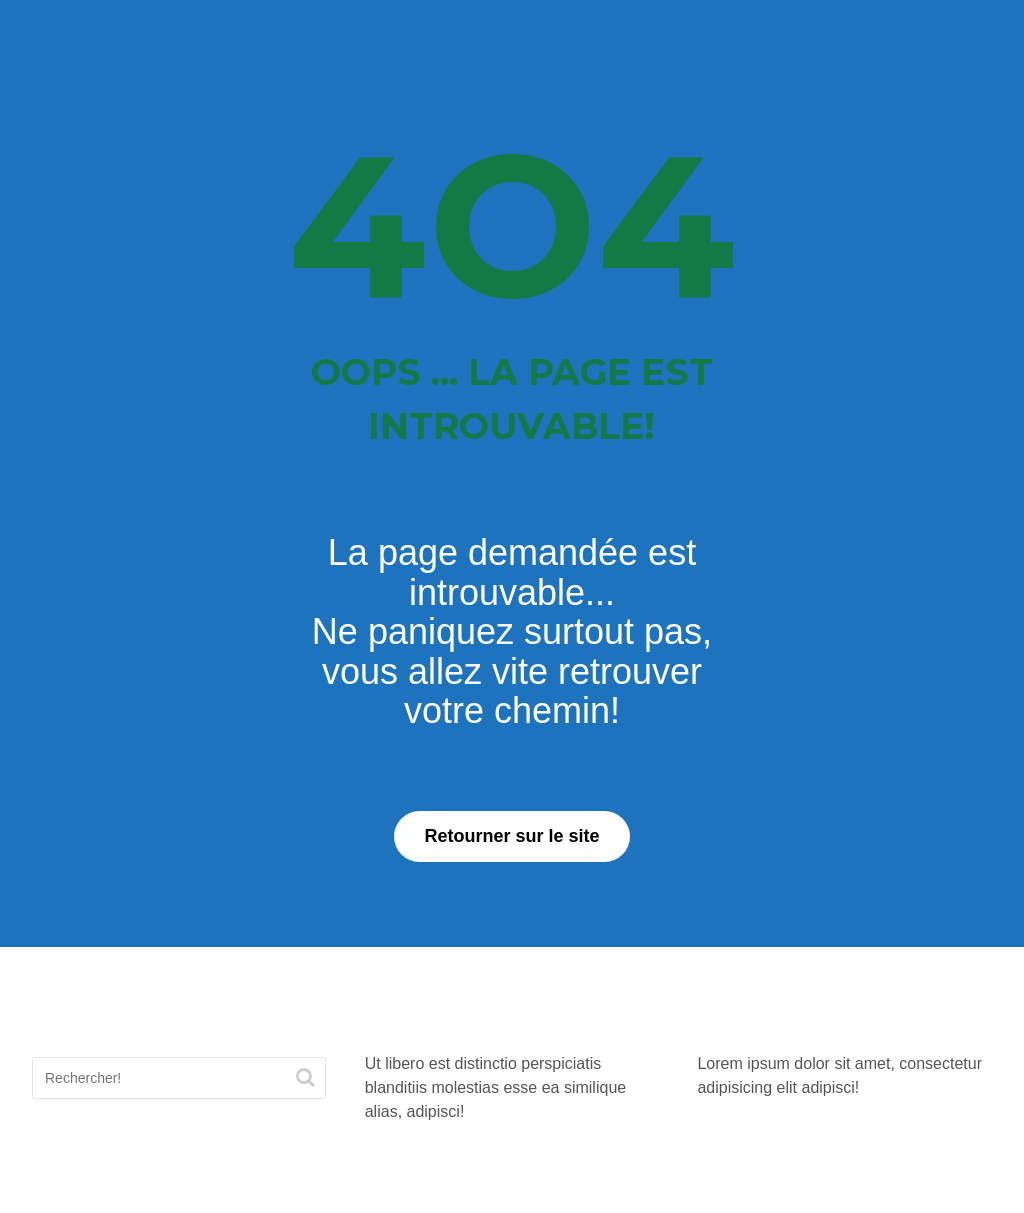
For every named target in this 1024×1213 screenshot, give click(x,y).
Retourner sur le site (511, 836)
